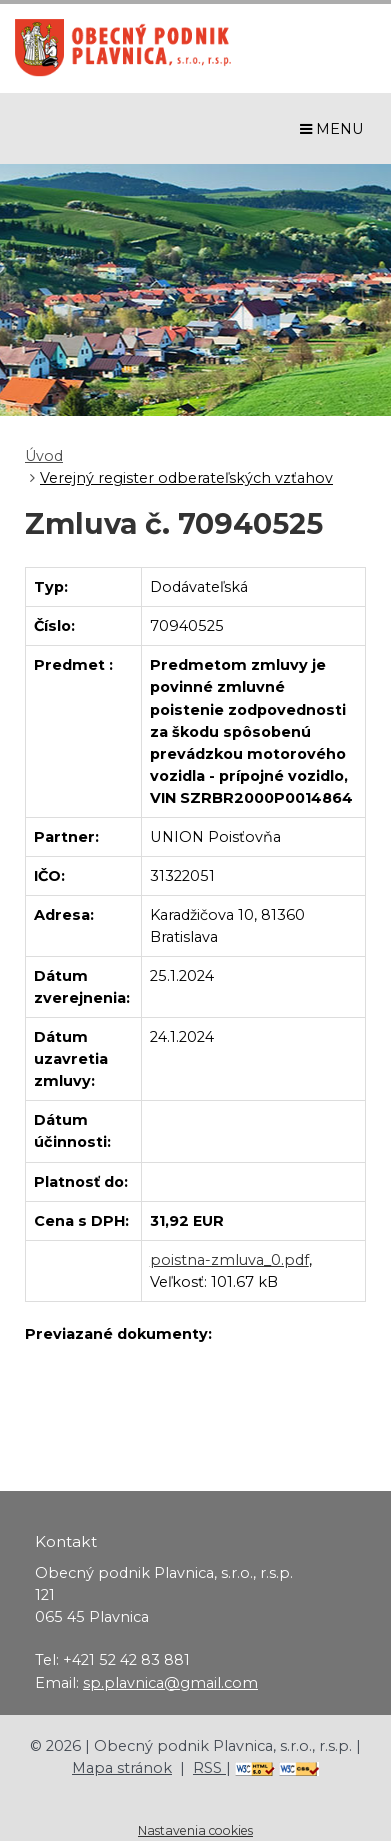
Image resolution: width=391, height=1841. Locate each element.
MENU (332, 129)
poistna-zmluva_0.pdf (229, 1260)
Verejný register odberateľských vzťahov (186, 478)
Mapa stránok (122, 1768)
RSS (209, 1768)
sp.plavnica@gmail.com (170, 1683)
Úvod (44, 456)
